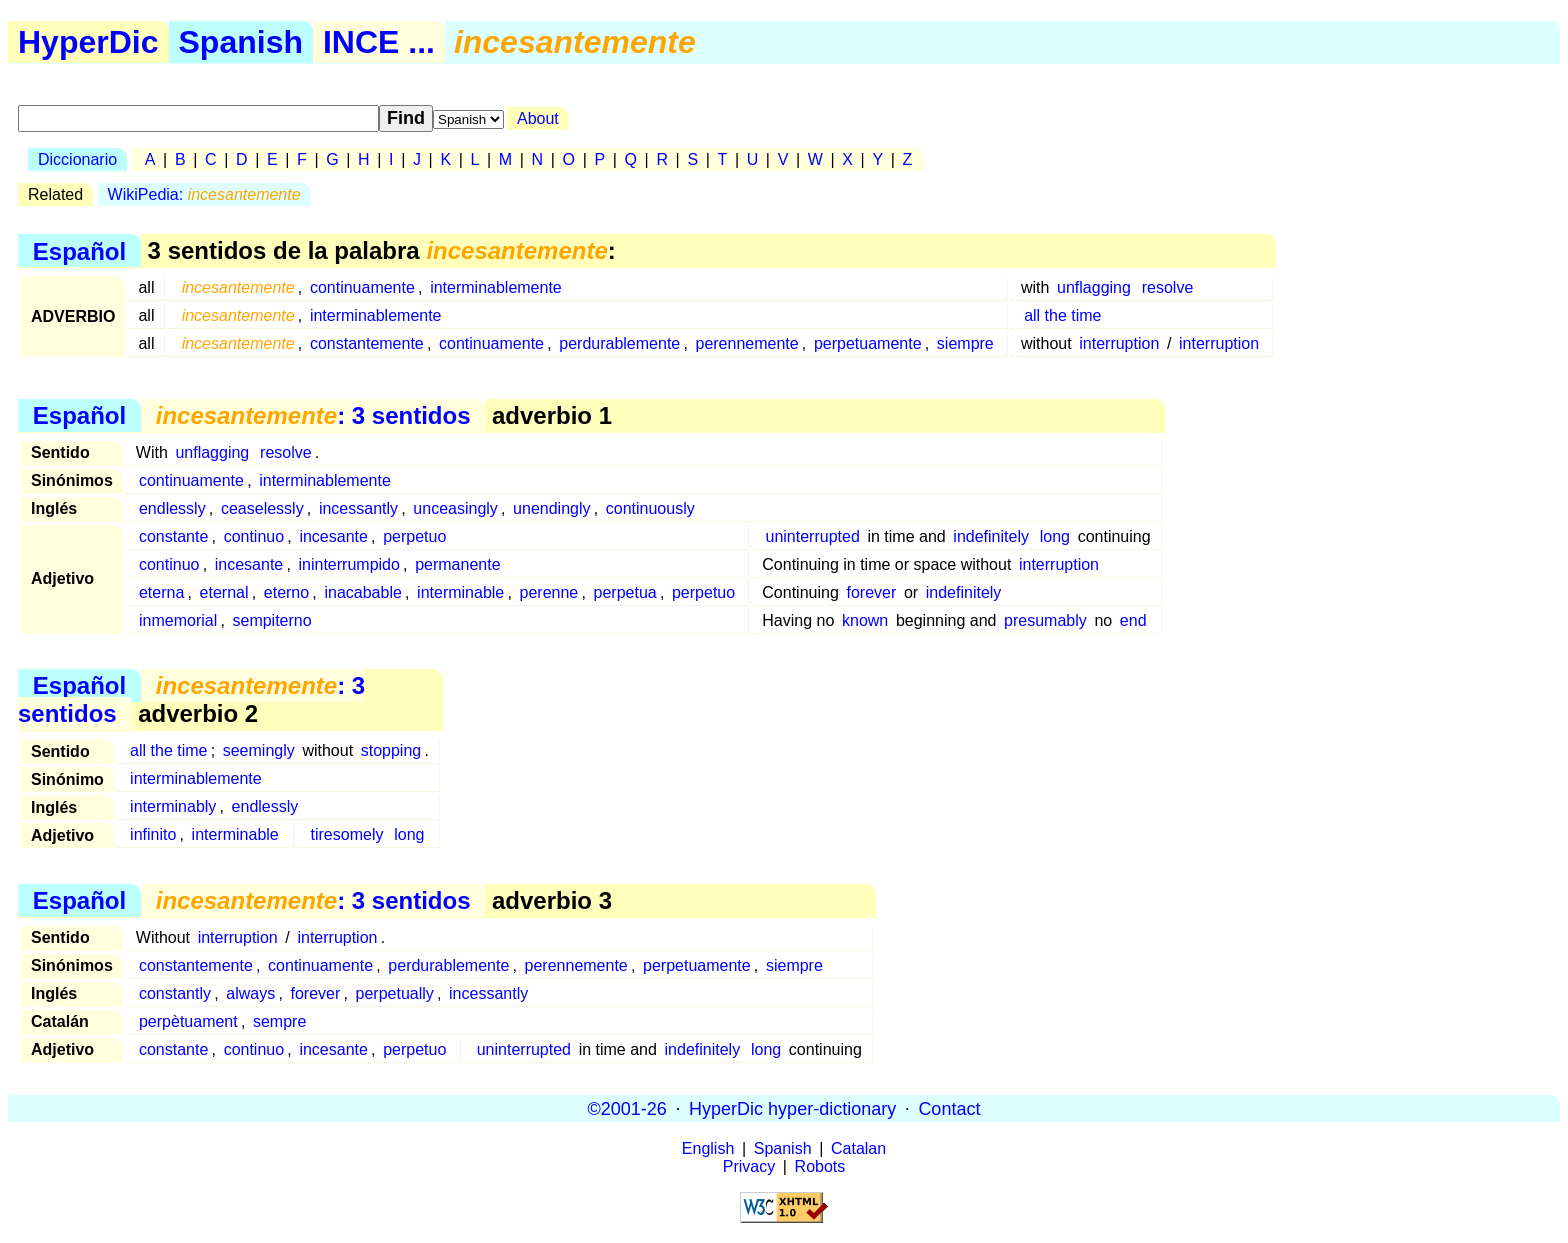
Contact (949, 1108)
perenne (549, 592)
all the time (1062, 315)
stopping (391, 750)
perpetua (625, 592)
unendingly (551, 508)
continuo (254, 536)
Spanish (241, 42)
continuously (650, 508)
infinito (153, 834)
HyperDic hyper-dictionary (792, 1108)
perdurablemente (619, 343)
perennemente (746, 343)
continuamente (362, 287)
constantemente (367, 343)
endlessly (172, 508)
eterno (286, 592)
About (538, 118)
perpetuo (414, 536)
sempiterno (271, 620)
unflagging (1094, 287)
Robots (820, 1166)
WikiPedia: (204, 194)
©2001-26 (627, 1108)
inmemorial (178, 620)
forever (871, 592)
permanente (457, 564)
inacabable (362, 592)
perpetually (395, 993)
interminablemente (496, 287)
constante (173, 536)
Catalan (858, 1148)
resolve (1168, 287)
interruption (1119, 343)
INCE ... (379, 42)
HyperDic (88, 42)
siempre (965, 343)
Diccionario (77, 159)
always (250, 993)
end (1133, 620)
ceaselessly (262, 508)
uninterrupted (813, 536)
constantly (175, 993)
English (708, 1148)
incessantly (358, 508)
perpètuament (188, 1021)
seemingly (259, 750)
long (1055, 536)
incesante (333, 536)
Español (79, 250)
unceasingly (455, 508)
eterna (161, 592)
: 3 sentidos (313, 415)
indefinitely (991, 536)
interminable (460, 592)
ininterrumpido (349, 564)
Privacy (749, 1166)
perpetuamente (868, 343)
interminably (173, 806)
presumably (1045, 620)
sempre (279, 1021)
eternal (224, 592)
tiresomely (347, 834)
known (865, 620)
